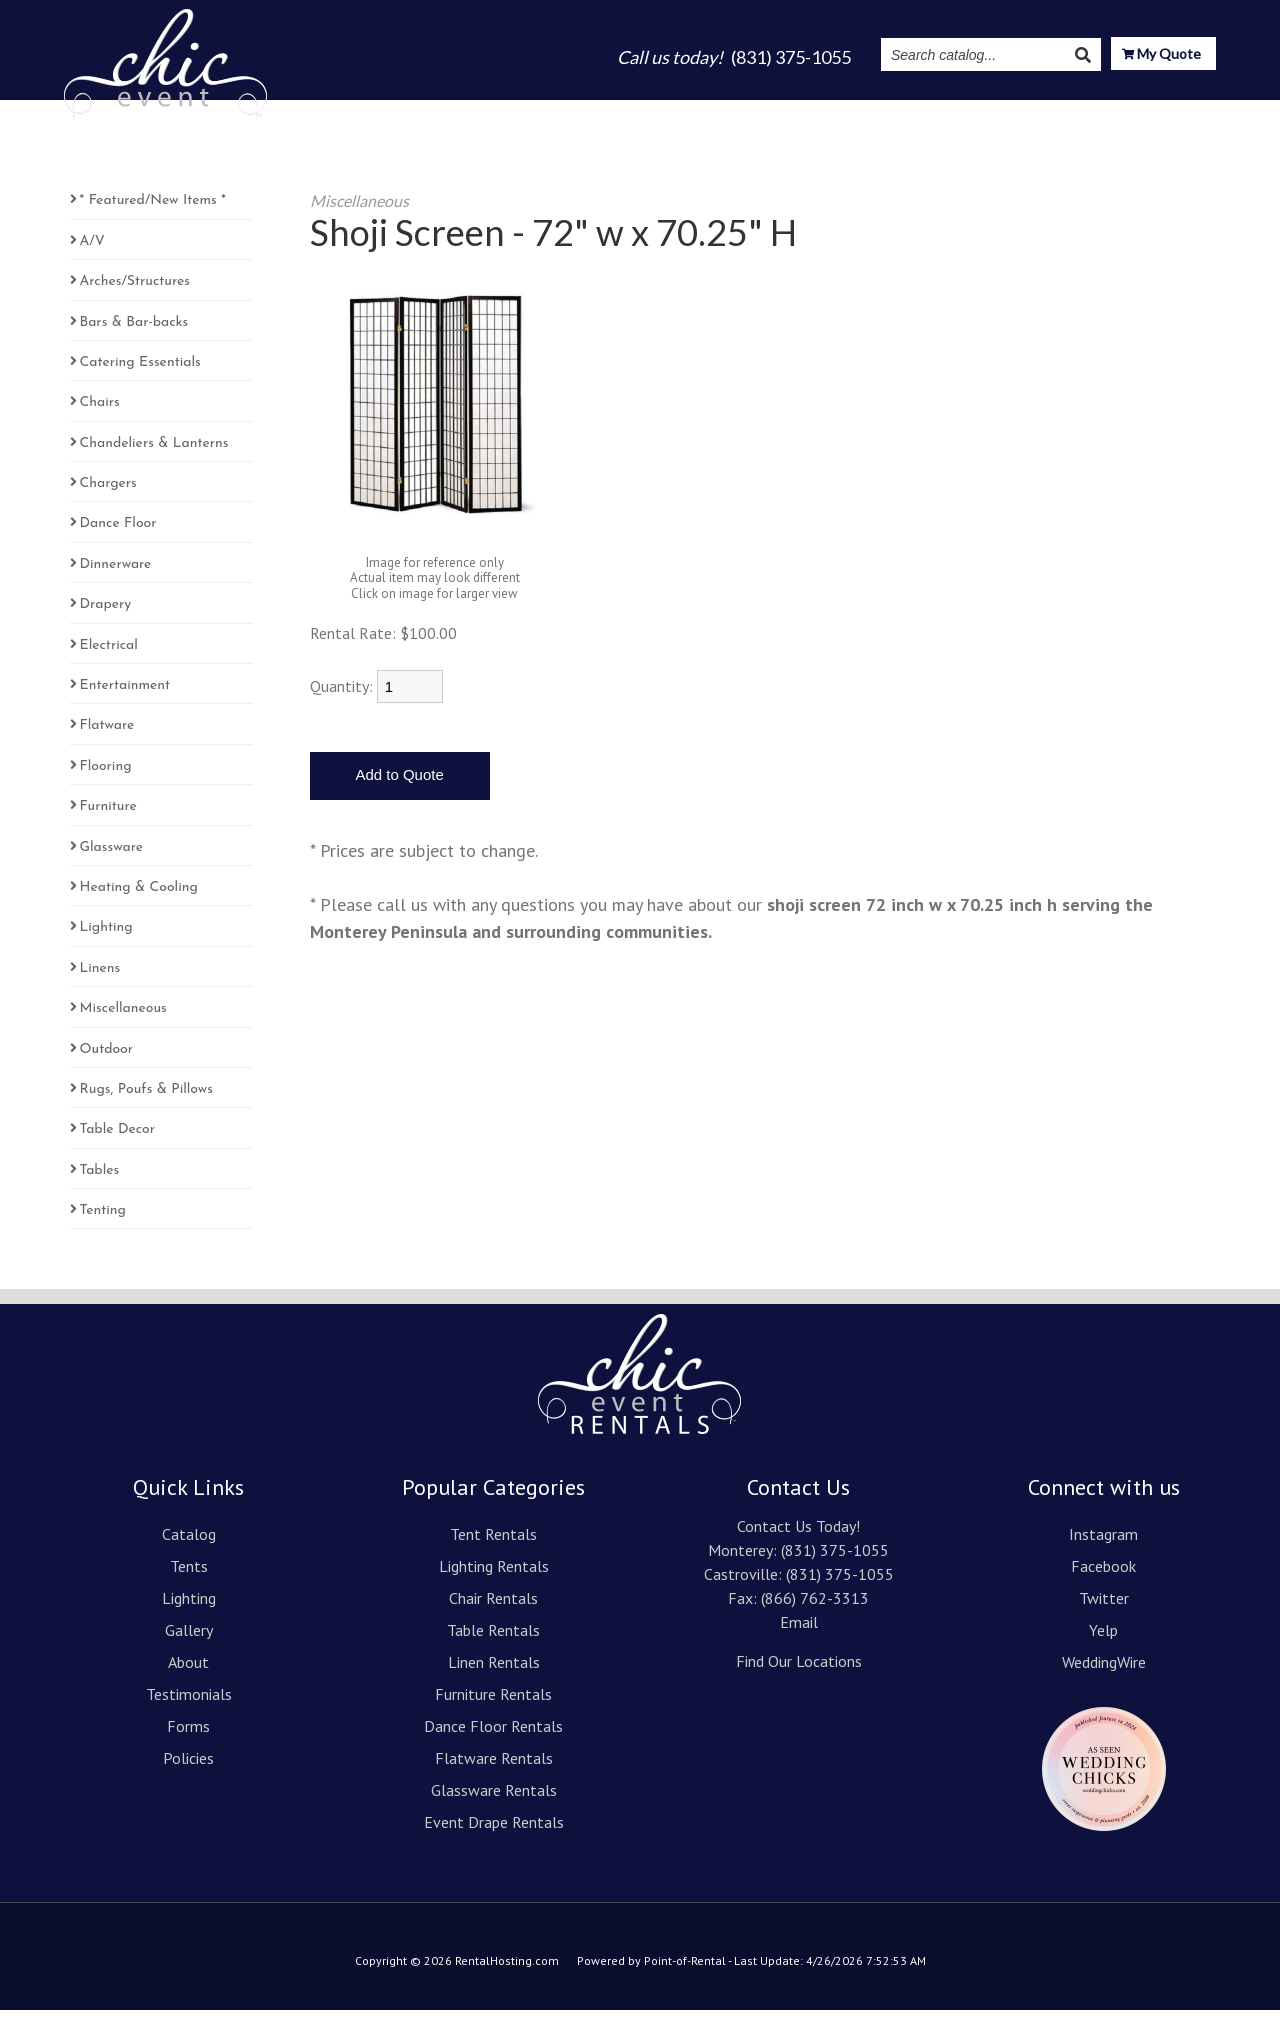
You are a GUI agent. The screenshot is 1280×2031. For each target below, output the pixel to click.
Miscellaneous (123, 1029)
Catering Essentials (140, 383)
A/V (92, 261)
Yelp (1103, 1651)
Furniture (108, 827)
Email (799, 1643)
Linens (100, 988)
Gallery (703, 112)
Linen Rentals (494, 1683)
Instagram (978, 112)
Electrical (109, 665)
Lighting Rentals (494, 1587)
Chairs (100, 423)
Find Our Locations (799, 1682)
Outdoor (107, 1069)
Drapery (106, 625)
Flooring (106, 786)
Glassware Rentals (494, 1811)
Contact (1184, 112)
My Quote (1161, 55)
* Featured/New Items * (153, 221)
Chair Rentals (493, 1619)
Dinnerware (116, 585)
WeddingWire (1104, 1683)
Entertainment (125, 706)
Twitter (1104, 1619)
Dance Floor (118, 544)
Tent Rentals (493, 1555)
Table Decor (118, 1150)
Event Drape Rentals (494, 1843)
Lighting (622, 112)
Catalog (474, 112)
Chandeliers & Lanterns (154, 463)
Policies (188, 1779)
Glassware (111, 867)
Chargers (108, 504)
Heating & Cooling (139, 908)
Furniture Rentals (493, 1715)
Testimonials (869, 112)
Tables (100, 1190)
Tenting (103, 1231)
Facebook (1103, 1587)
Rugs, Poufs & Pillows (146, 1110)
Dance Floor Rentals (493, 1747)
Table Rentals (493, 1651)
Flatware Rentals (494, 1779)
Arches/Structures (135, 302)
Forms (188, 1747)
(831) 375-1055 (835, 1571)
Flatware (107, 746)
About (775, 112)
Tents (547, 112)
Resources (1085, 112)
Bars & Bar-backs (134, 342)
